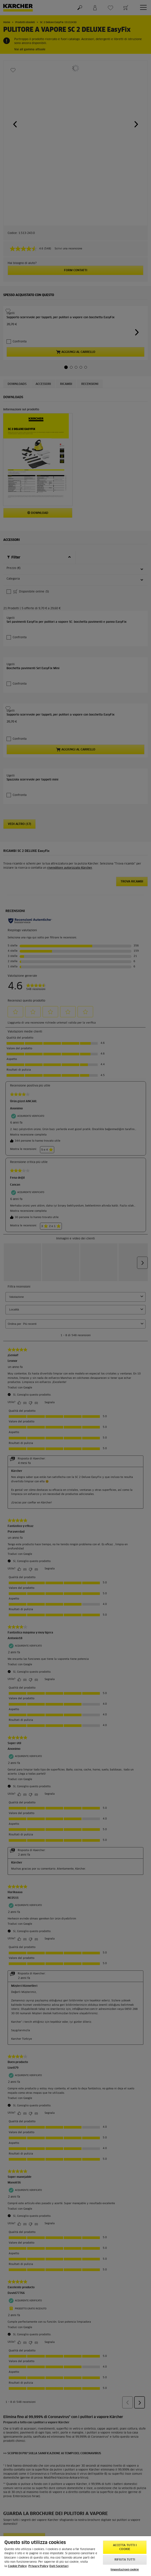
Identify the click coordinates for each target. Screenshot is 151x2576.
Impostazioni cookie (125, 2569)
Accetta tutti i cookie (125, 2547)
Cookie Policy (17, 2566)
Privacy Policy (38, 2566)
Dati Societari (58, 2566)
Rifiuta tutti (125, 2559)
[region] (75, 2556)
